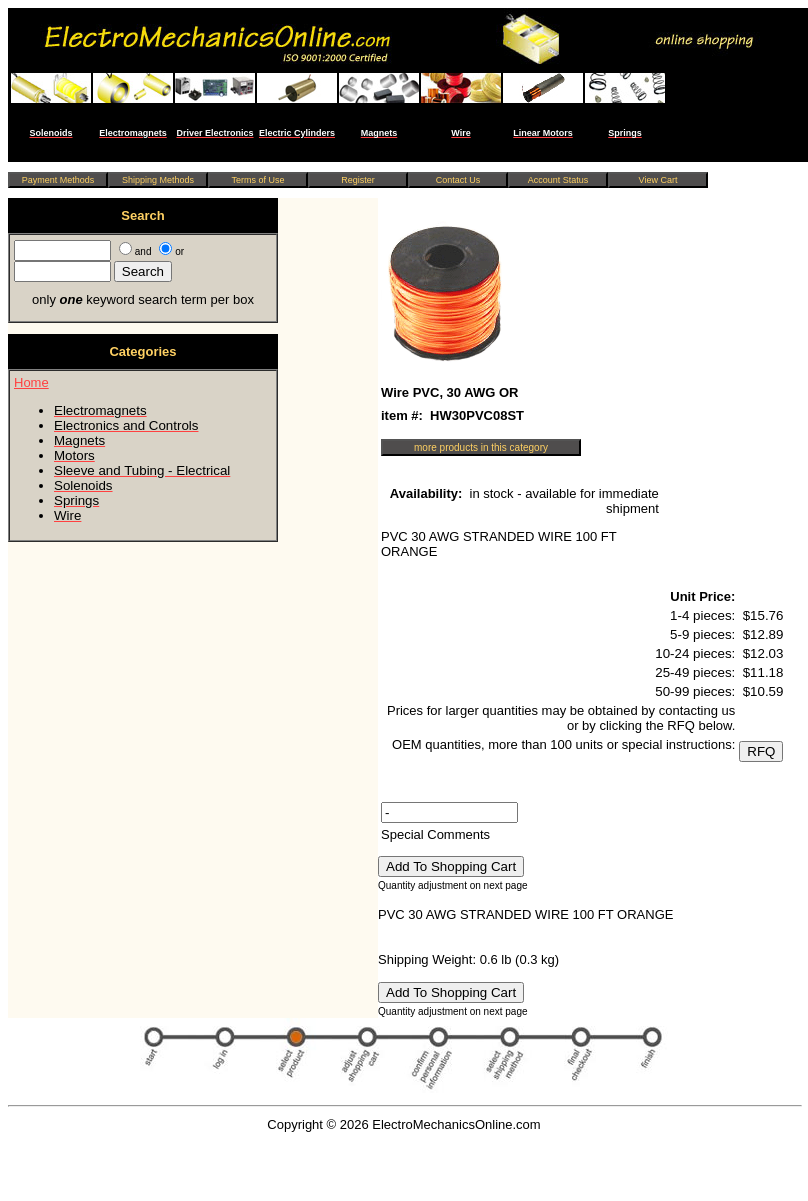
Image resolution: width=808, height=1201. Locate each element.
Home (31, 382)
